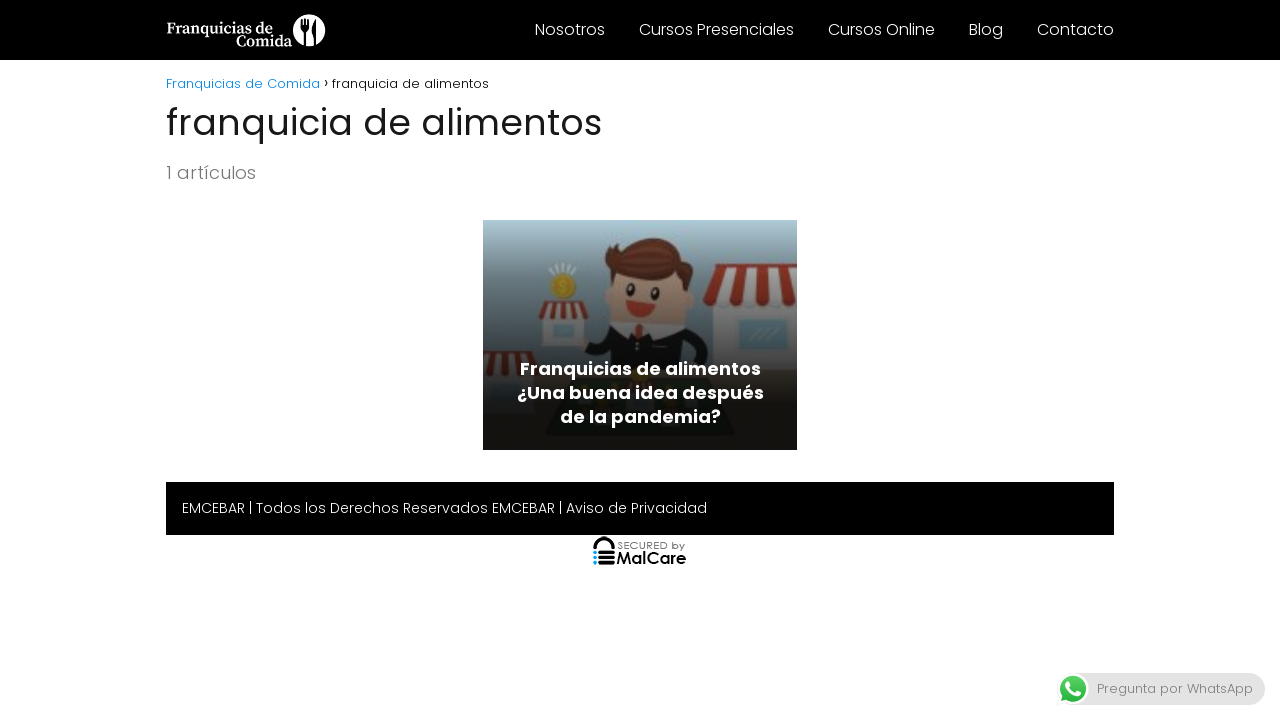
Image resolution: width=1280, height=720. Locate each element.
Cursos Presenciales (716, 29)
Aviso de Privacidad (636, 508)
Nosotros (570, 29)
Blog (986, 29)
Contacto (1075, 29)
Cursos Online (881, 29)
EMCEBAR (213, 508)
